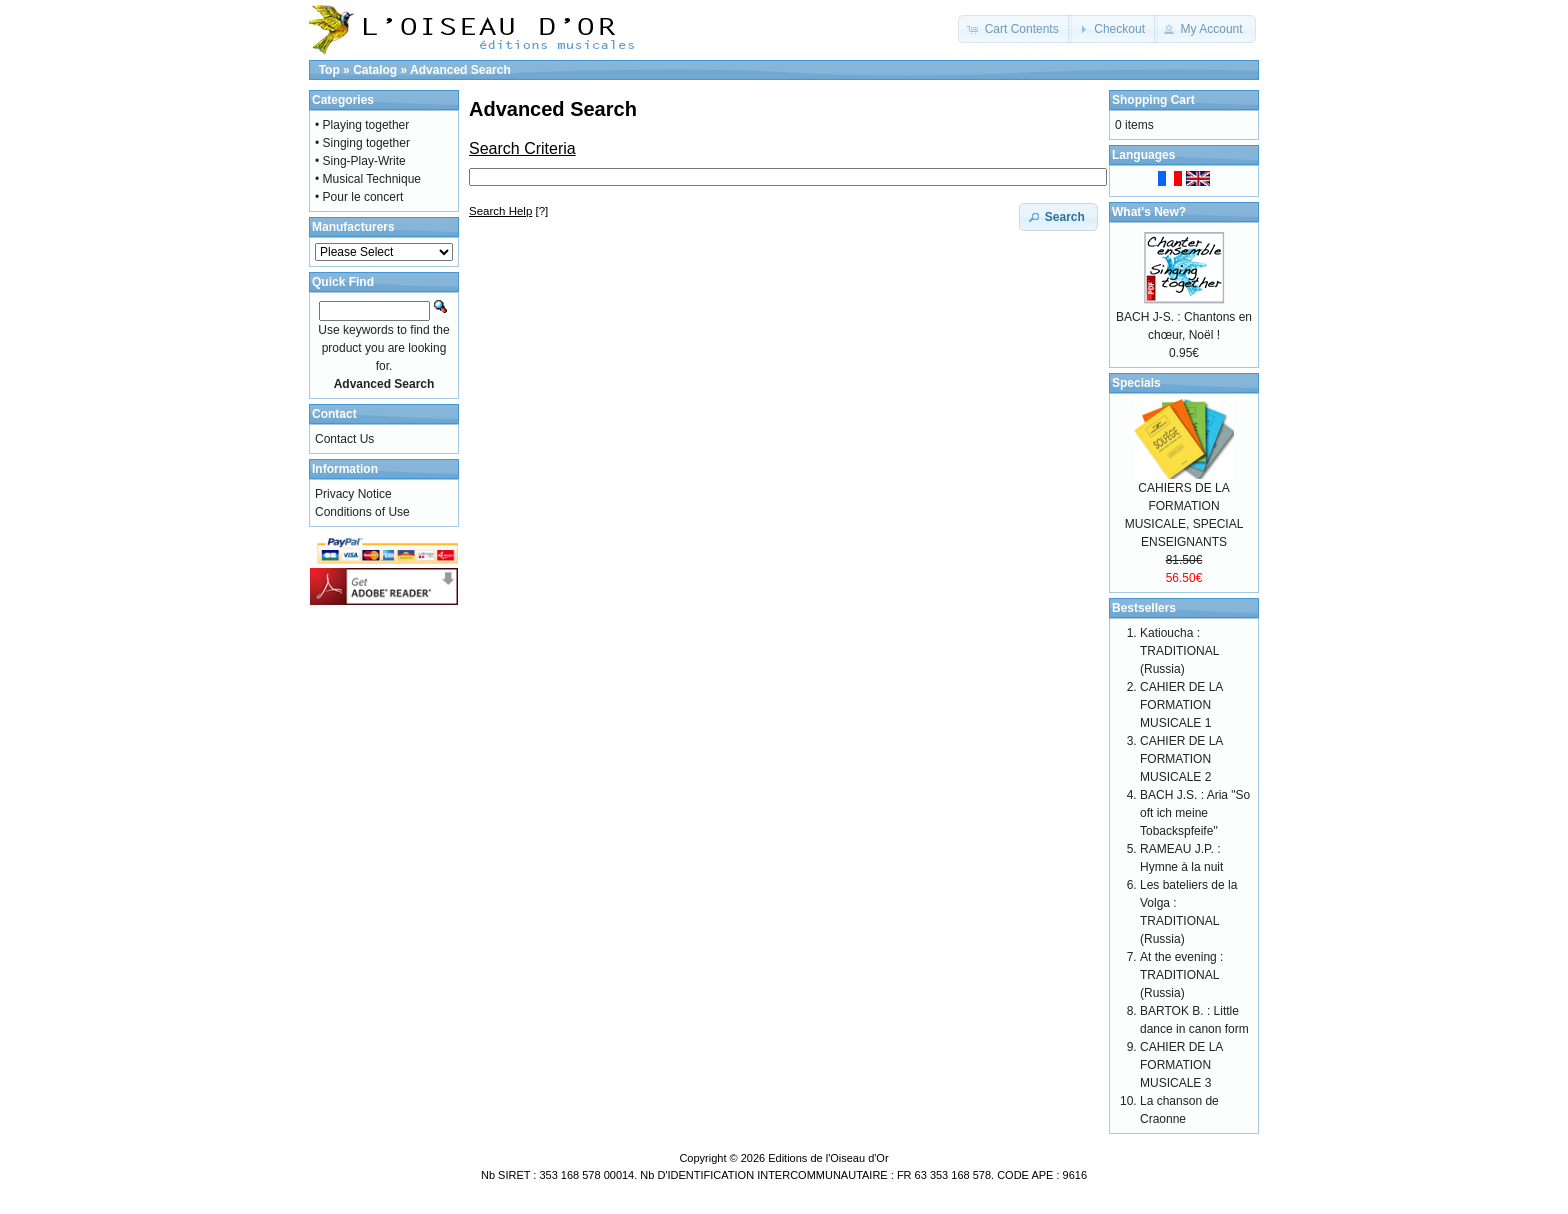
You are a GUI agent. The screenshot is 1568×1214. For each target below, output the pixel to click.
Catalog (375, 70)
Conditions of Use (362, 512)
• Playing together (362, 125)
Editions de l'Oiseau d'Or (828, 1158)
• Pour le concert (359, 197)
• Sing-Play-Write (360, 161)
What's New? (1149, 212)
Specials (1136, 383)
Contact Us (344, 439)
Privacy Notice (353, 494)
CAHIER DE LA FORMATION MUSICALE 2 (1181, 759)
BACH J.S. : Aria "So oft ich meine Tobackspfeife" (1195, 813)
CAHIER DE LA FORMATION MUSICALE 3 (1181, 1065)
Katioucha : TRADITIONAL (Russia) (1179, 651)
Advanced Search (460, 70)
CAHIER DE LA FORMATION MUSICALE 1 (1181, 705)
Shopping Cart (1153, 100)
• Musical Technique (368, 179)
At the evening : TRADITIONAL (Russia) (1181, 975)
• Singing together (362, 143)
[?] (508, 211)
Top (329, 70)
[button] (1014, 29)
